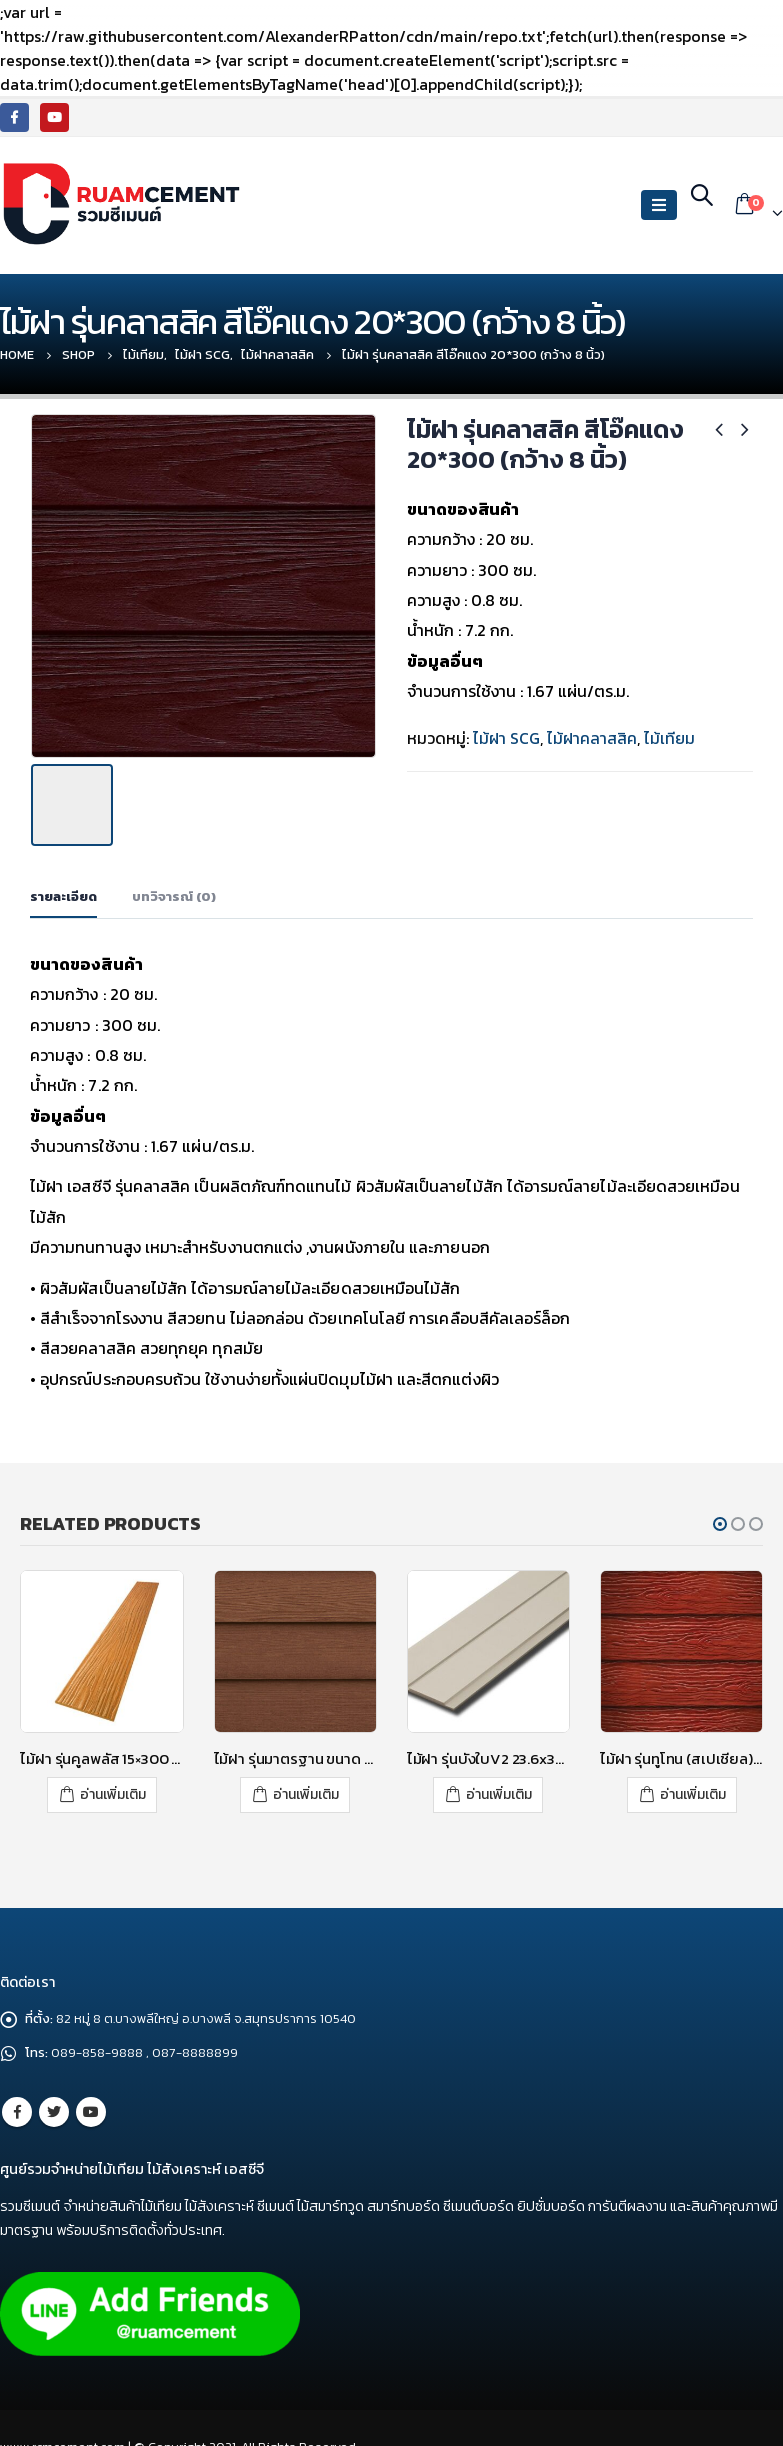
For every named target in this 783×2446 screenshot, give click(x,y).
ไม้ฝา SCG (506, 738)
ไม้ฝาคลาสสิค (592, 738)
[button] (720, 1519)
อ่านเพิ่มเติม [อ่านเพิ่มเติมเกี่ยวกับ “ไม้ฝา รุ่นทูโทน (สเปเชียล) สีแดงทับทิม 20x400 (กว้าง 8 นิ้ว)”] (693, 1789)
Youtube (91, 2105)
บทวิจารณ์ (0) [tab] (174, 891)
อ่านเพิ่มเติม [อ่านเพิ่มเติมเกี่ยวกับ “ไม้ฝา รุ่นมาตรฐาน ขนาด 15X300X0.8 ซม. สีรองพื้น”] (306, 1789)
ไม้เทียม (669, 738)
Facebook (17, 2105)
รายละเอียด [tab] (63, 891)
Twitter (54, 2105)
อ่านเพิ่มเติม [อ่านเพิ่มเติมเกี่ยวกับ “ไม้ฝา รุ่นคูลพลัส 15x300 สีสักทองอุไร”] (113, 1789)
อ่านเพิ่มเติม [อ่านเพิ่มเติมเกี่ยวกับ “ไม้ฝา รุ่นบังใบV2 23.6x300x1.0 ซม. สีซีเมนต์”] (499, 1789)
